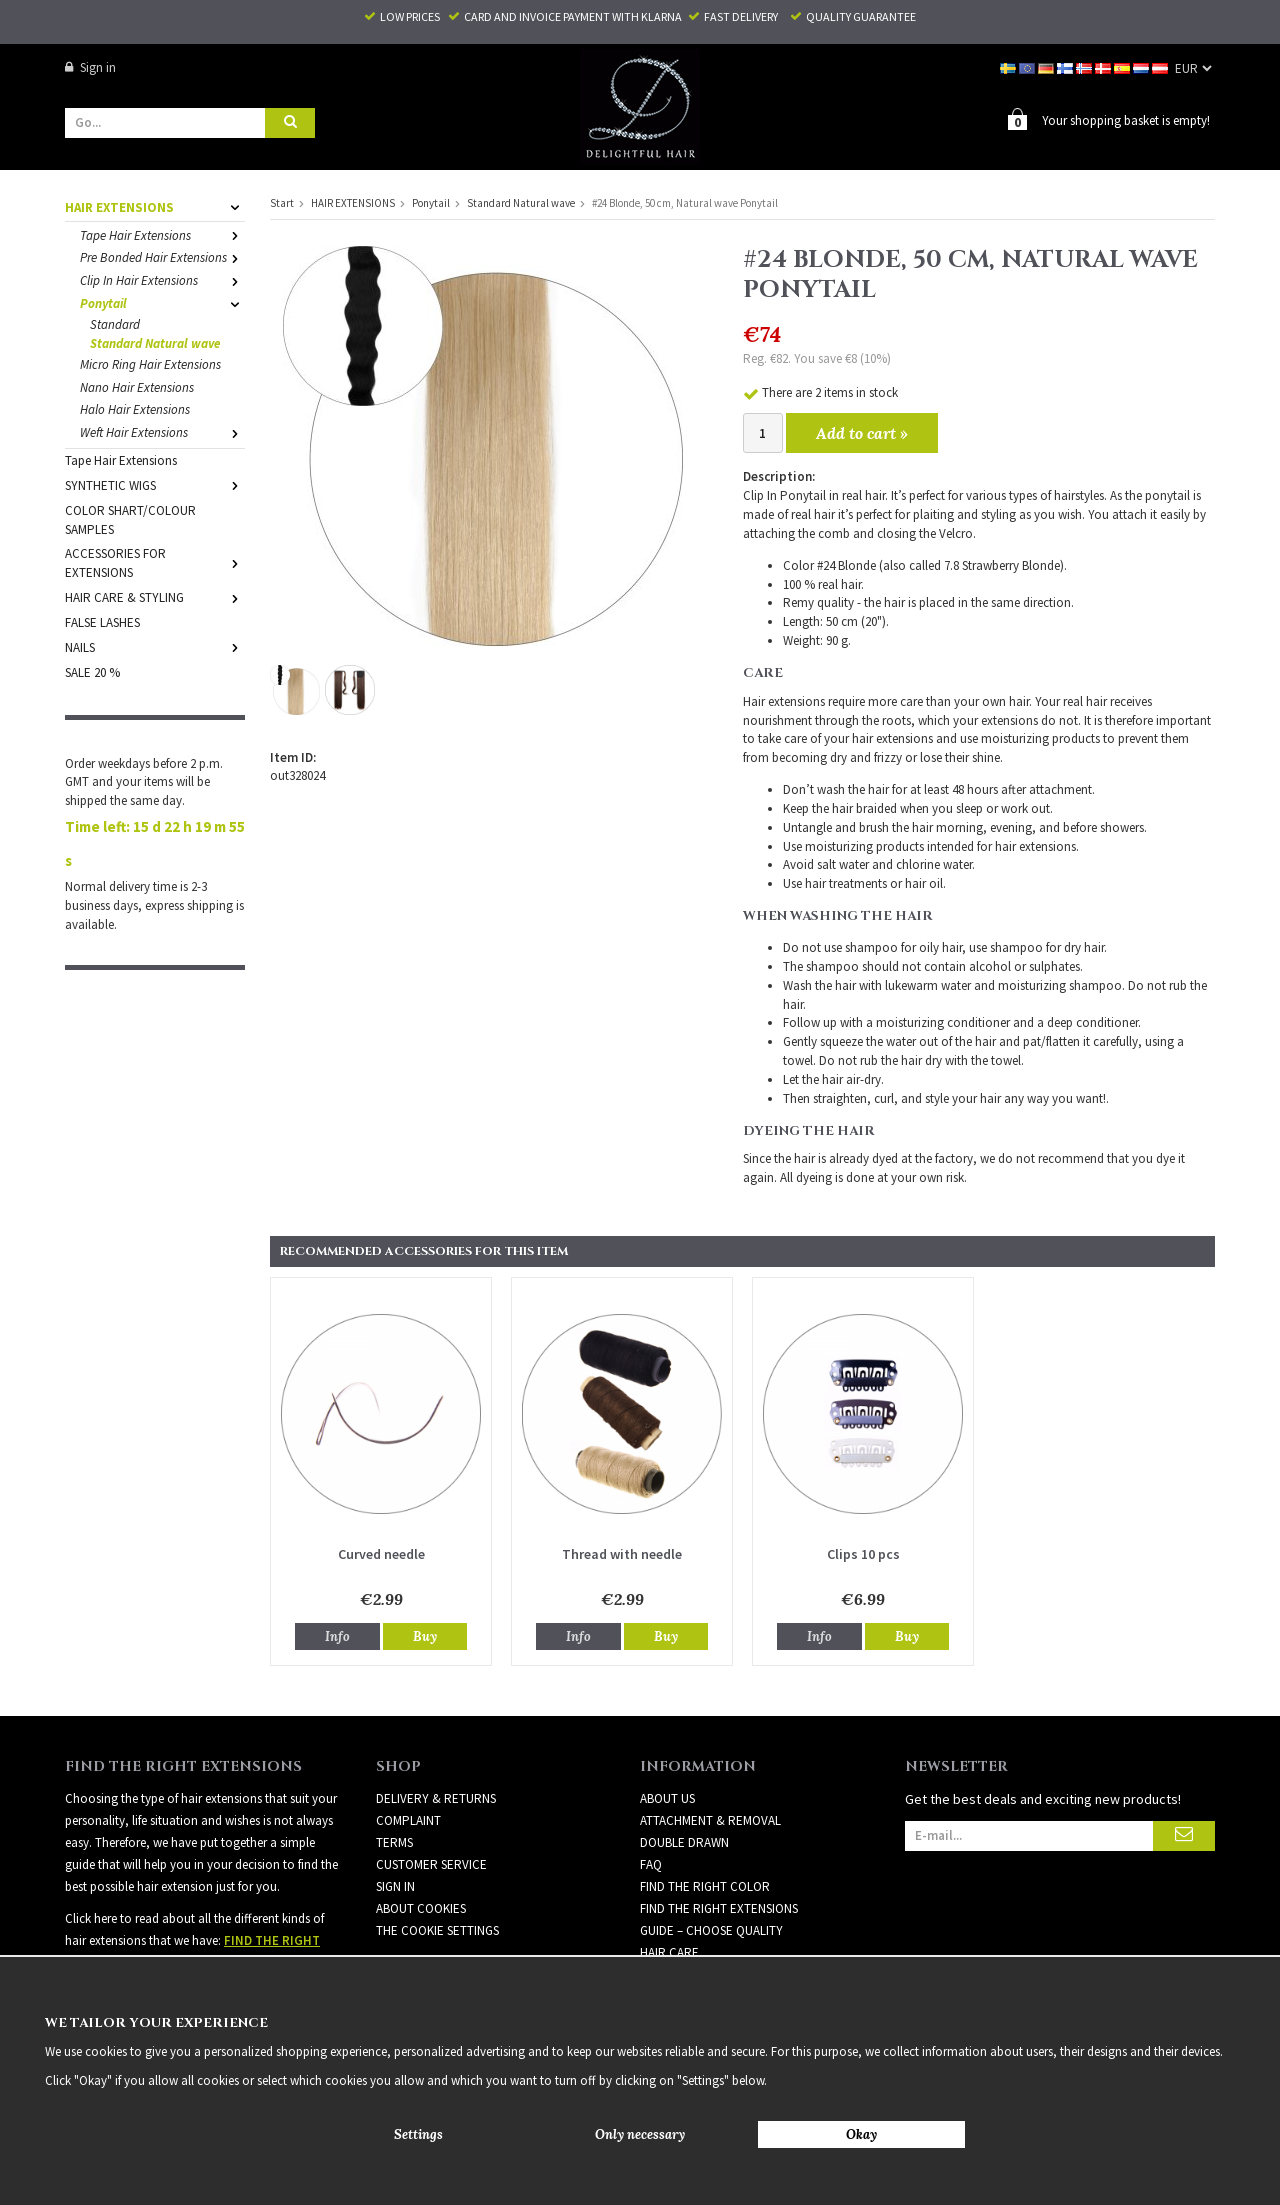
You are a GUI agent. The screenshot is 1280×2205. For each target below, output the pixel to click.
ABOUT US (667, 1797)
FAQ (651, 1863)
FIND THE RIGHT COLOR (705, 1885)
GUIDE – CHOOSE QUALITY (711, 1929)
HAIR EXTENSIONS (155, 206)
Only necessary (640, 2134)
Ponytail (162, 302)
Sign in (90, 67)
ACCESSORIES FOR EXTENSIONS (155, 562)
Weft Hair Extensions (162, 431)
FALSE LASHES (102, 621)
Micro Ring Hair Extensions (150, 363)
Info (337, 1635)
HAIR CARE (669, 1951)
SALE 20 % (92, 671)
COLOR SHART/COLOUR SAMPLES (130, 519)
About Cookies (421, 1907)
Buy (425, 1635)
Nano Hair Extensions (137, 386)
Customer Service (431, 1863)
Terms (394, 1841)
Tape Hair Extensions (162, 234)
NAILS (155, 646)
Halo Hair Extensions (135, 408)
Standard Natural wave (155, 342)
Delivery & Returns (436, 1797)
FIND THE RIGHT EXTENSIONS (719, 1907)
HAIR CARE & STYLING (155, 596)
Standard (115, 323)
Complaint (408, 1819)
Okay (861, 2134)
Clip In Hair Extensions (162, 279)
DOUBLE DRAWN (684, 1841)
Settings (418, 2134)
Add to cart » (862, 432)
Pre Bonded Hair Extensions (162, 256)
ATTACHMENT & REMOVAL (710, 1819)
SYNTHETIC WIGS (155, 484)
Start (282, 202)
